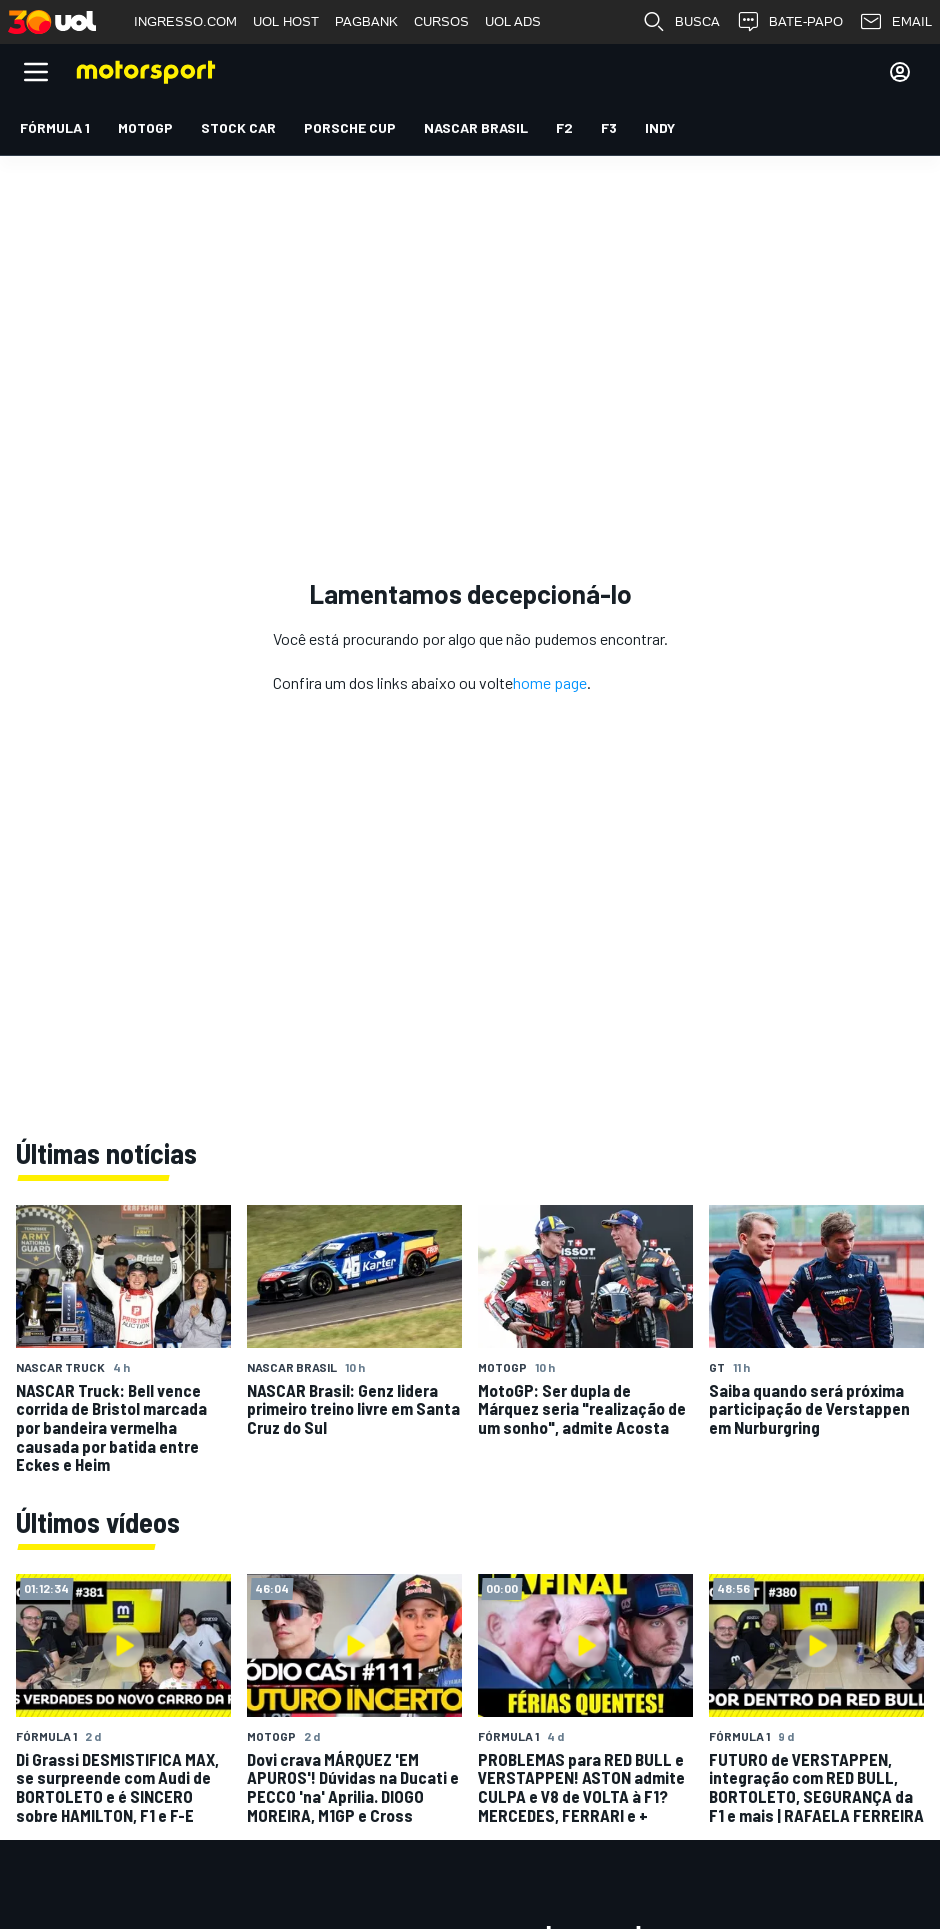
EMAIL (895, 22)
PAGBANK (366, 21)
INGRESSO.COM (185, 21)
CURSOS (441, 21)
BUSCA (681, 22)
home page (550, 682)
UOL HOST (286, 21)
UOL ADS (513, 21)
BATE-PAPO (789, 22)
